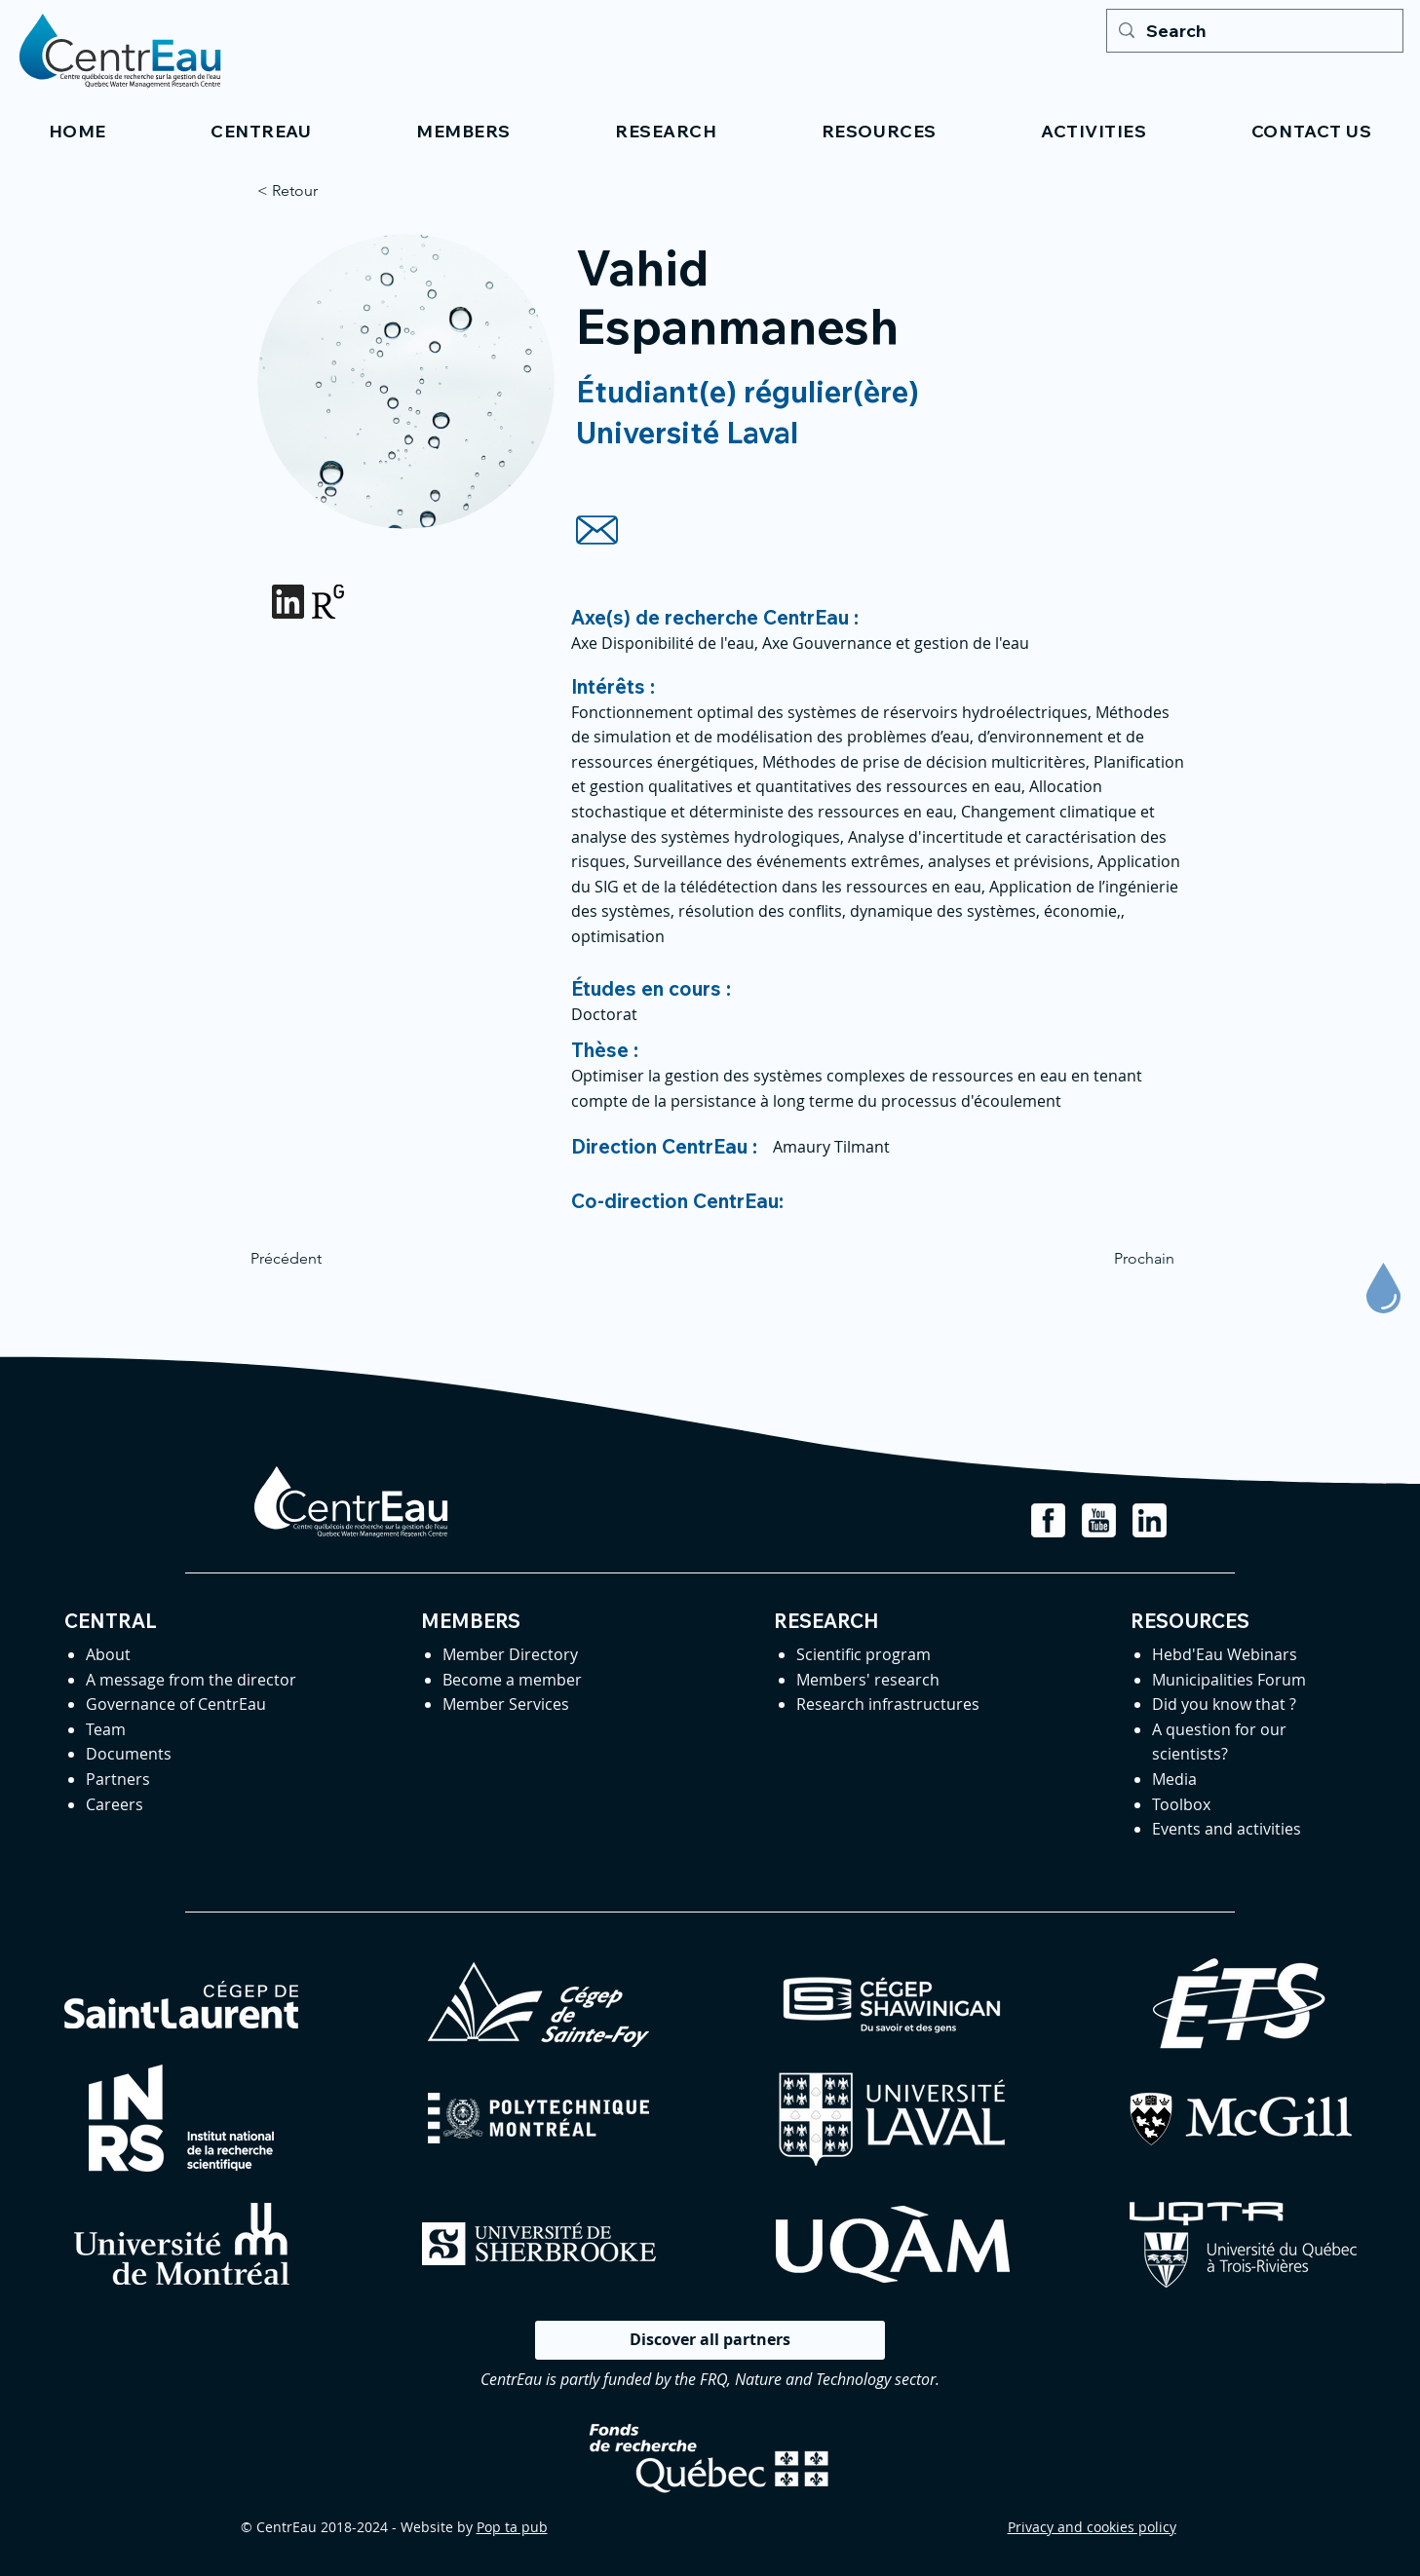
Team (106, 1729)
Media (1174, 1779)
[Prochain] (1125, 1258)
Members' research (868, 1679)
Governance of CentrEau (176, 1704)
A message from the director (191, 1679)
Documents (129, 1753)
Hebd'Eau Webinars (1224, 1654)
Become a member (512, 1679)
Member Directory (510, 1654)
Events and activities (1226, 1828)
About (108, 1654)
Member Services (505, 1704)
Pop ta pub (512, 2527)
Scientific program (863, 1654)
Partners (118, 1779)
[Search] (1254, 31)
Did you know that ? (1224, 1704)
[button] (262, 131)
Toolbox (1181, 1804)
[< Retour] (321, 190)
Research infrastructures (887, 1704)
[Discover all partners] (710, 2340)
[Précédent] (314, 1258)
